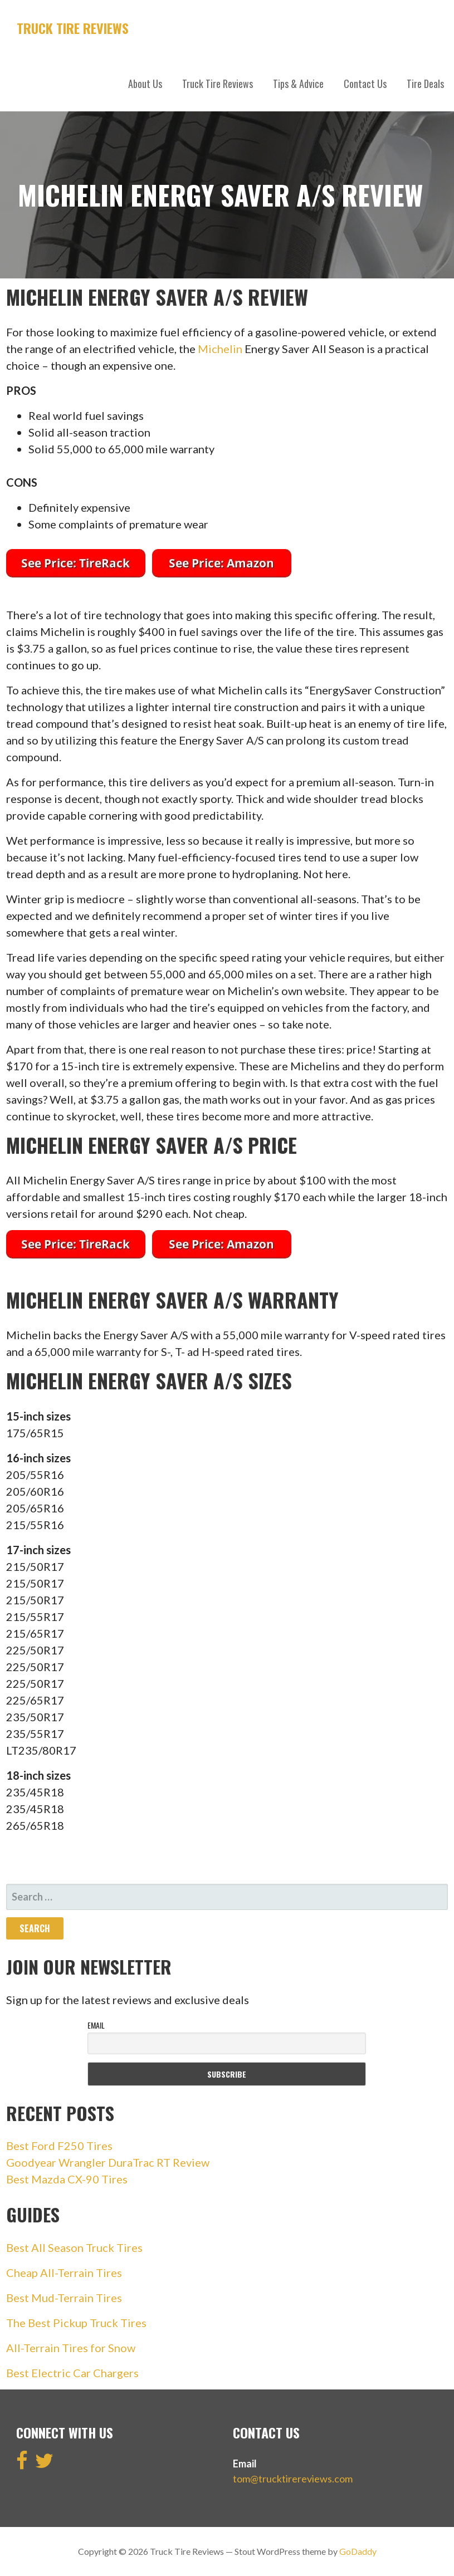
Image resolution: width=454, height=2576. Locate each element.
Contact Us (365, 83)
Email (96, 2025)
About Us (145, 83)
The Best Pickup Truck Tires (76, 2322)
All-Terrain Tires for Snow (70, 2347)
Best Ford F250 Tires (59, 2145)
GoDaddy (358, 2551)
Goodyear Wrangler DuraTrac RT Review (107, 2162)
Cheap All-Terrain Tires (64, 2272)
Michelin (220, 348)
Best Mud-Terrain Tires (64, 2297)
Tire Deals (425, 83)
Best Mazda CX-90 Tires (67, 2179)
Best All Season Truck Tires (74, 2247)
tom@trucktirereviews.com (293, 2478)
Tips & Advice (298, 83)
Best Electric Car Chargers (72, 2372)
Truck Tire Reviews (73, 28)
